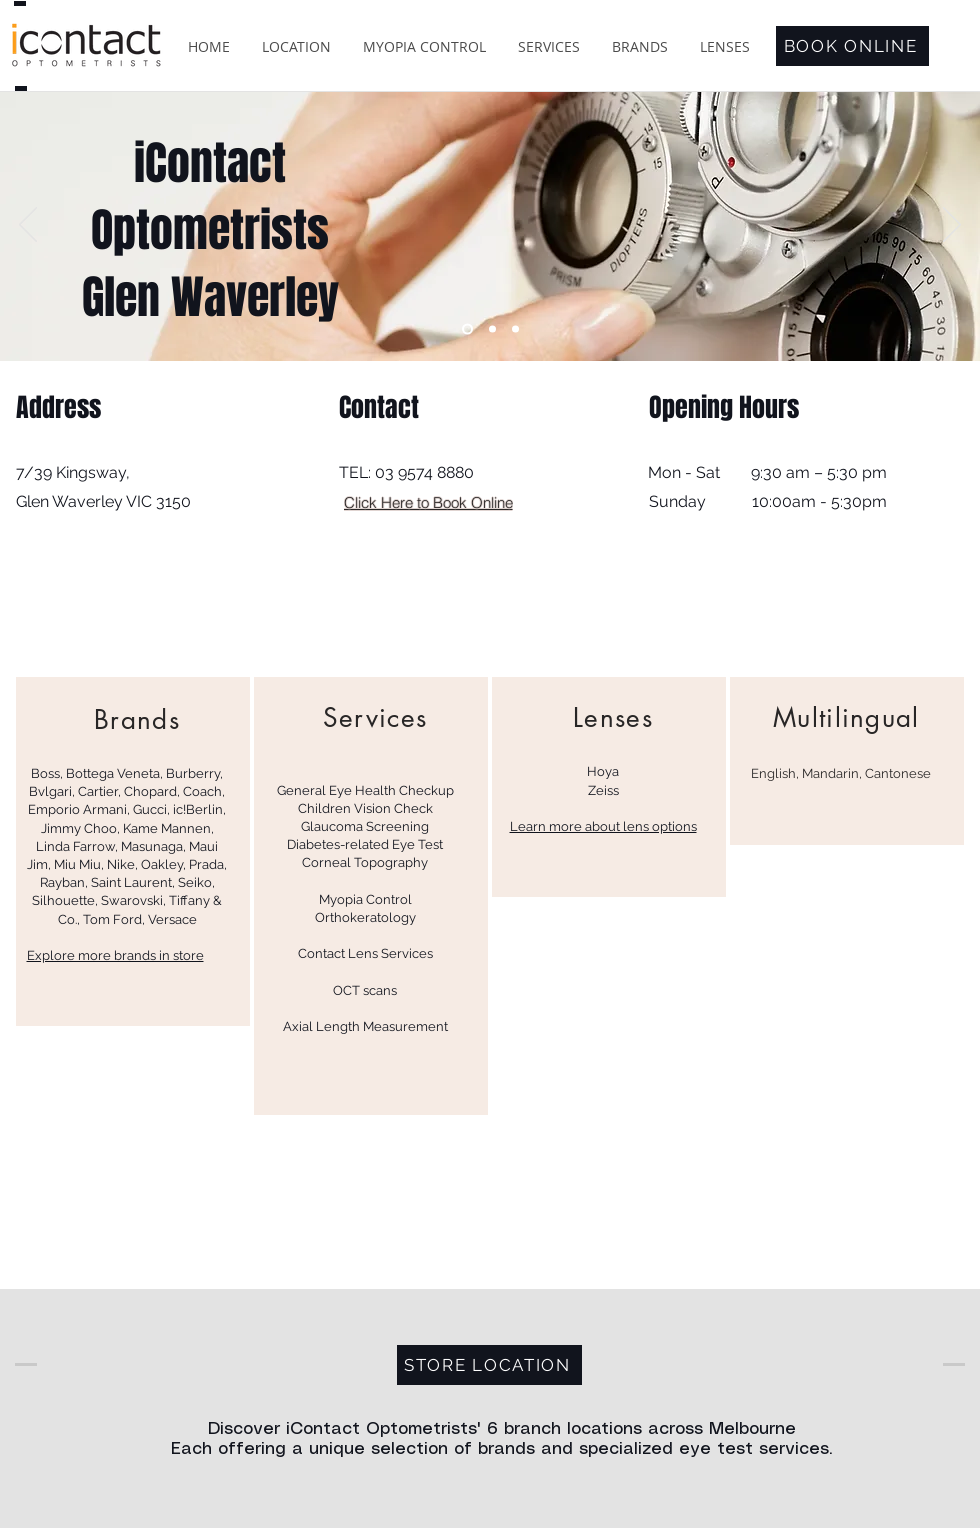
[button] (296, 46)
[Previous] (28, 226)
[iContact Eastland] (467, 329)
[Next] (952, 226)
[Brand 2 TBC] (515, 329)
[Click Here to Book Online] (428, 502)
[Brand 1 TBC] (492, 329)
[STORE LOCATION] (489, 1365)
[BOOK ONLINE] (852, 46)
